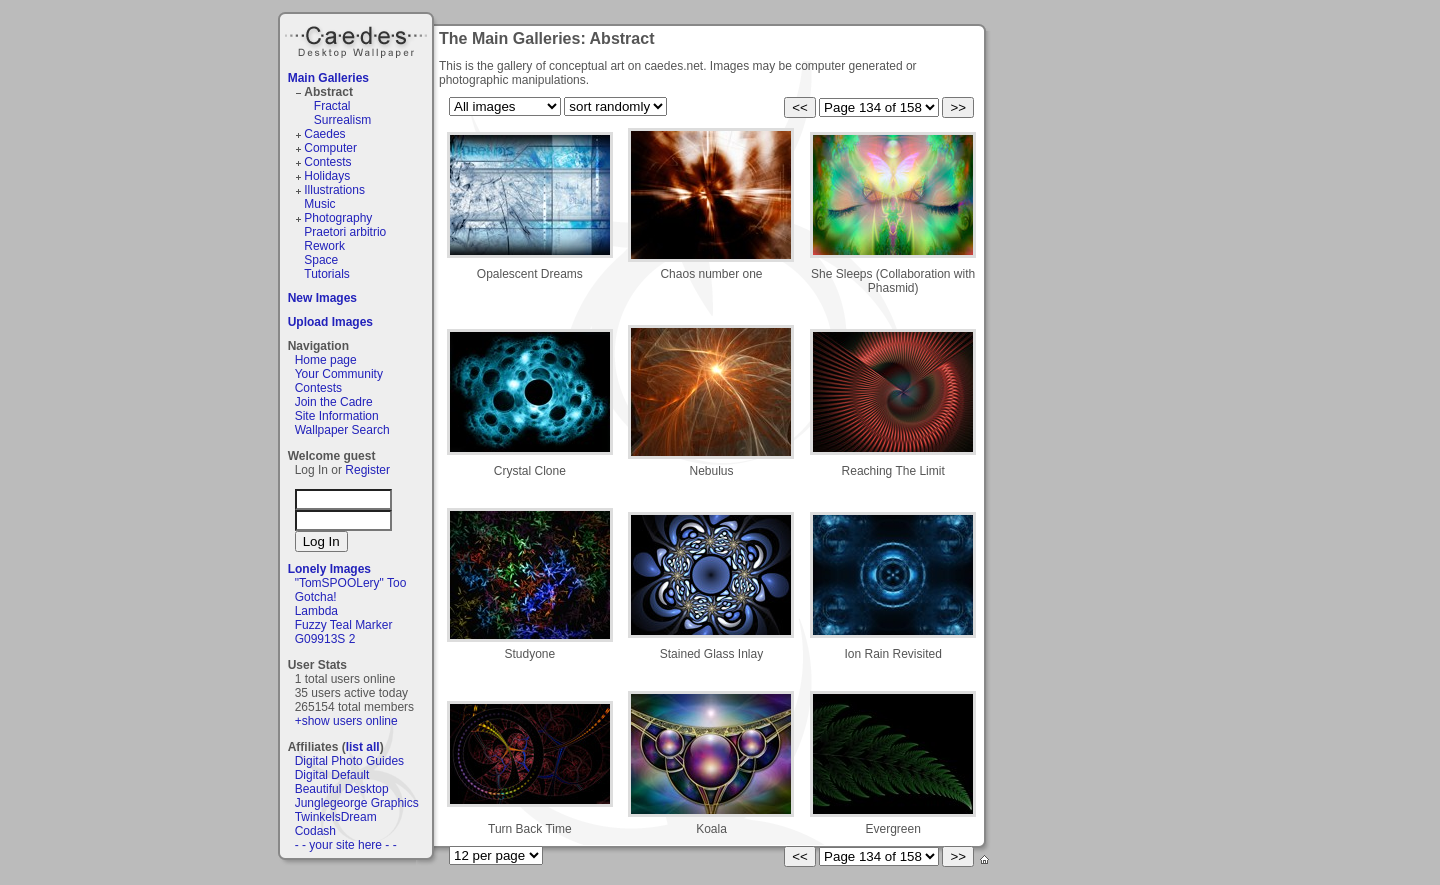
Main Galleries (328, 78)
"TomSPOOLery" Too (351, 583)
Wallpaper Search (342, 430)
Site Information (337, 416)
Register (367, 470)
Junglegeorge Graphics (357, 803)
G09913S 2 (325, 639)
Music (319, 204)
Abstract (328, 92)
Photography (338, 218)
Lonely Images (329, 569)
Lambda (316, 611)
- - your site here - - (346, 845)
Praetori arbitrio (345, 232)
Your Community (339, 374)
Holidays (327, 176)
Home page (326, 360)
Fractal (332, 106)
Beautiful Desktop (342, 789)
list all (363, 747)
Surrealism (342, 120)
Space (321, 260)
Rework (324, 246)
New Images (322, 298)
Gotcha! (316, 597)
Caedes (358, 39)
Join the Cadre (334, 402)
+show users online (346, 721)
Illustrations (334, 190)
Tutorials (327, 274)
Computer (330, 148)
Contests (327, 162)
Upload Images (330, 322)
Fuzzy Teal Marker (344, 625)
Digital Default (332, 775)
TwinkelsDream (336, 817)
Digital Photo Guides (349, 761)
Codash (315, 831)
